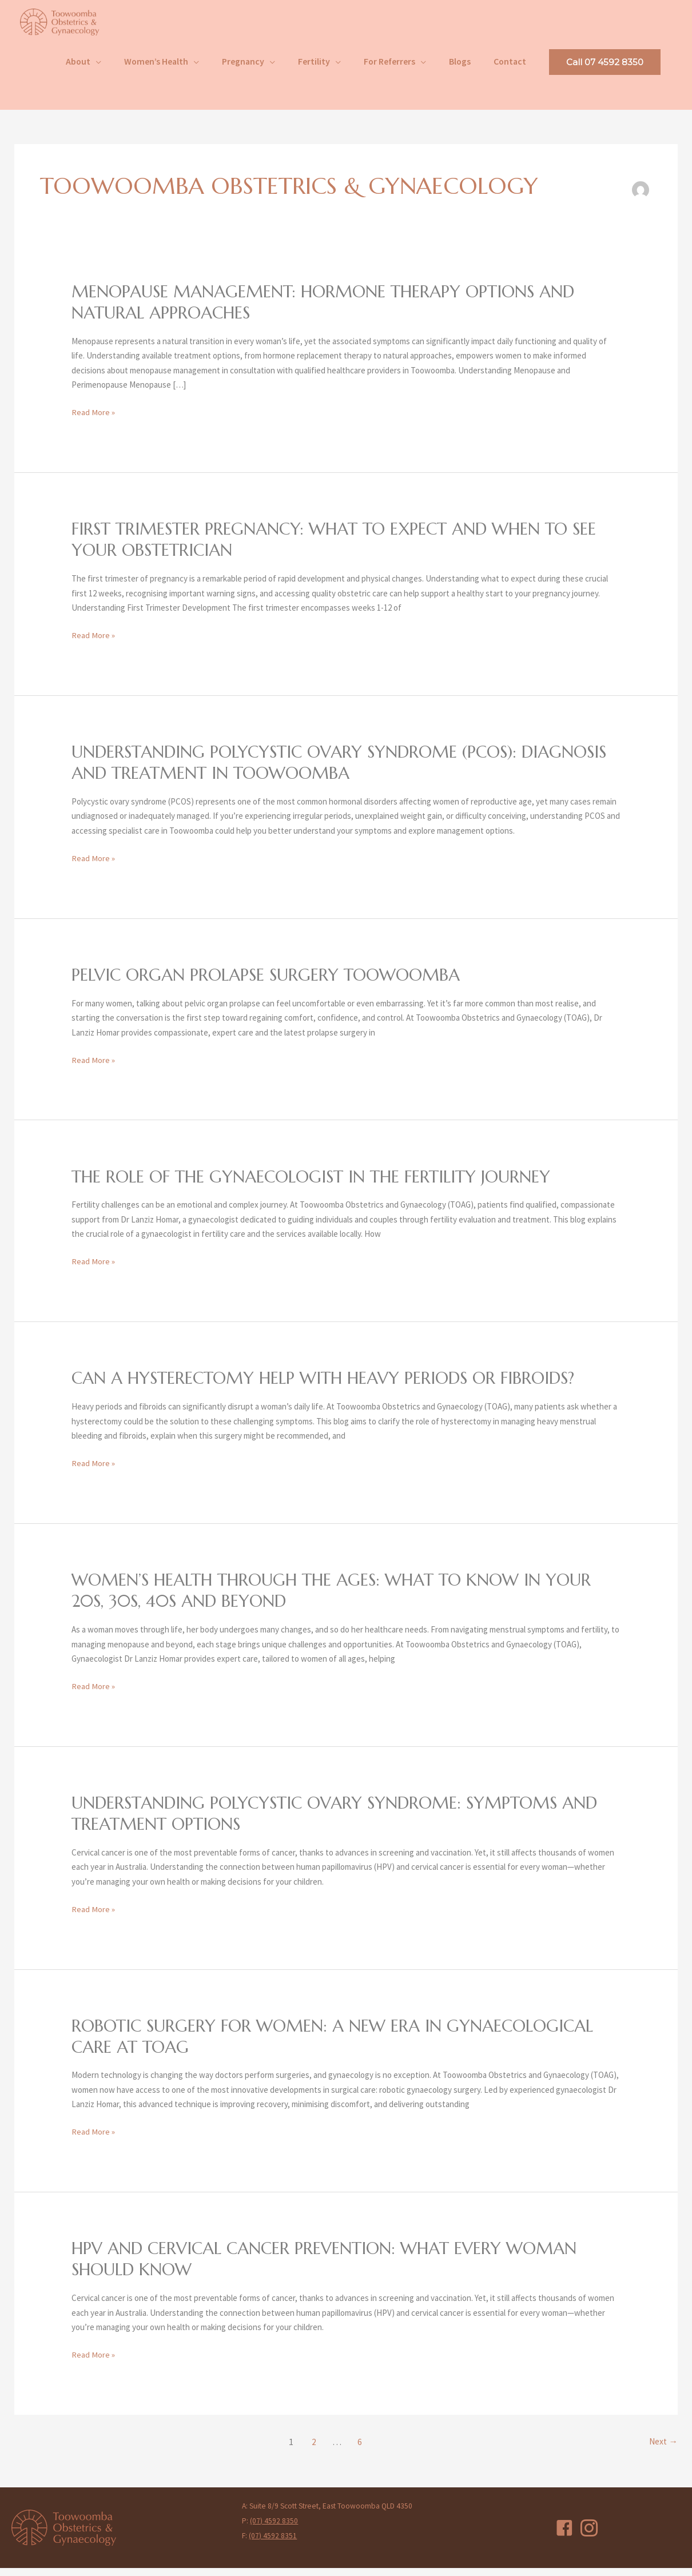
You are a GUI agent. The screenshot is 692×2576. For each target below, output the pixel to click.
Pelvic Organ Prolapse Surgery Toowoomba (272, 983)
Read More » (93, 422)
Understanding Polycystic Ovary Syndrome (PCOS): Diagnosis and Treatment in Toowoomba (302, 771)
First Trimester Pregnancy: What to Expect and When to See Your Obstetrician (345, 549)
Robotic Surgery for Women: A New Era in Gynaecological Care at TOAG (342, 2044)
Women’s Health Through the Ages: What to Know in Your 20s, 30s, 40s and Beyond (342, 1599)
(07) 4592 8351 (273, 2544)
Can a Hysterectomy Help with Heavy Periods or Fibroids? (332, 1387)
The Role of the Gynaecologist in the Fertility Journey (321, 1185)
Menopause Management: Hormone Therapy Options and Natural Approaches (332, 311)
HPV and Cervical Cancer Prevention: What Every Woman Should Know (332, 2267)
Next (663, 2449)
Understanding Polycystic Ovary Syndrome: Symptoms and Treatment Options (344, 1822)
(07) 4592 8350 (274, 2529)
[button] (605, 70)
